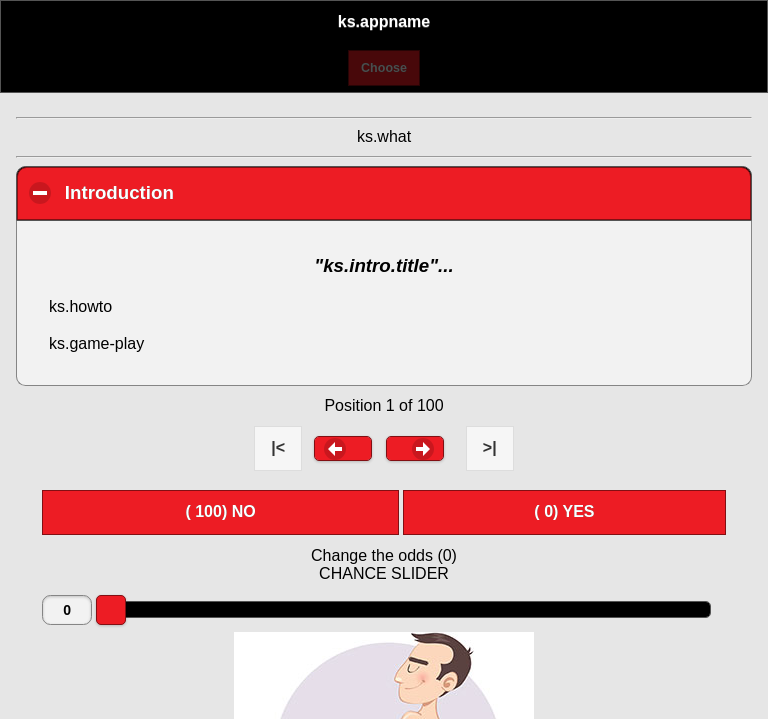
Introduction (233, 192)
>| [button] (490, 447)
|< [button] (278, 447)
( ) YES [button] (564, 511)
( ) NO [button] (220, 511)
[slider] (111, 610)
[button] (343, 448)
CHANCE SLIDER (384, 573)
